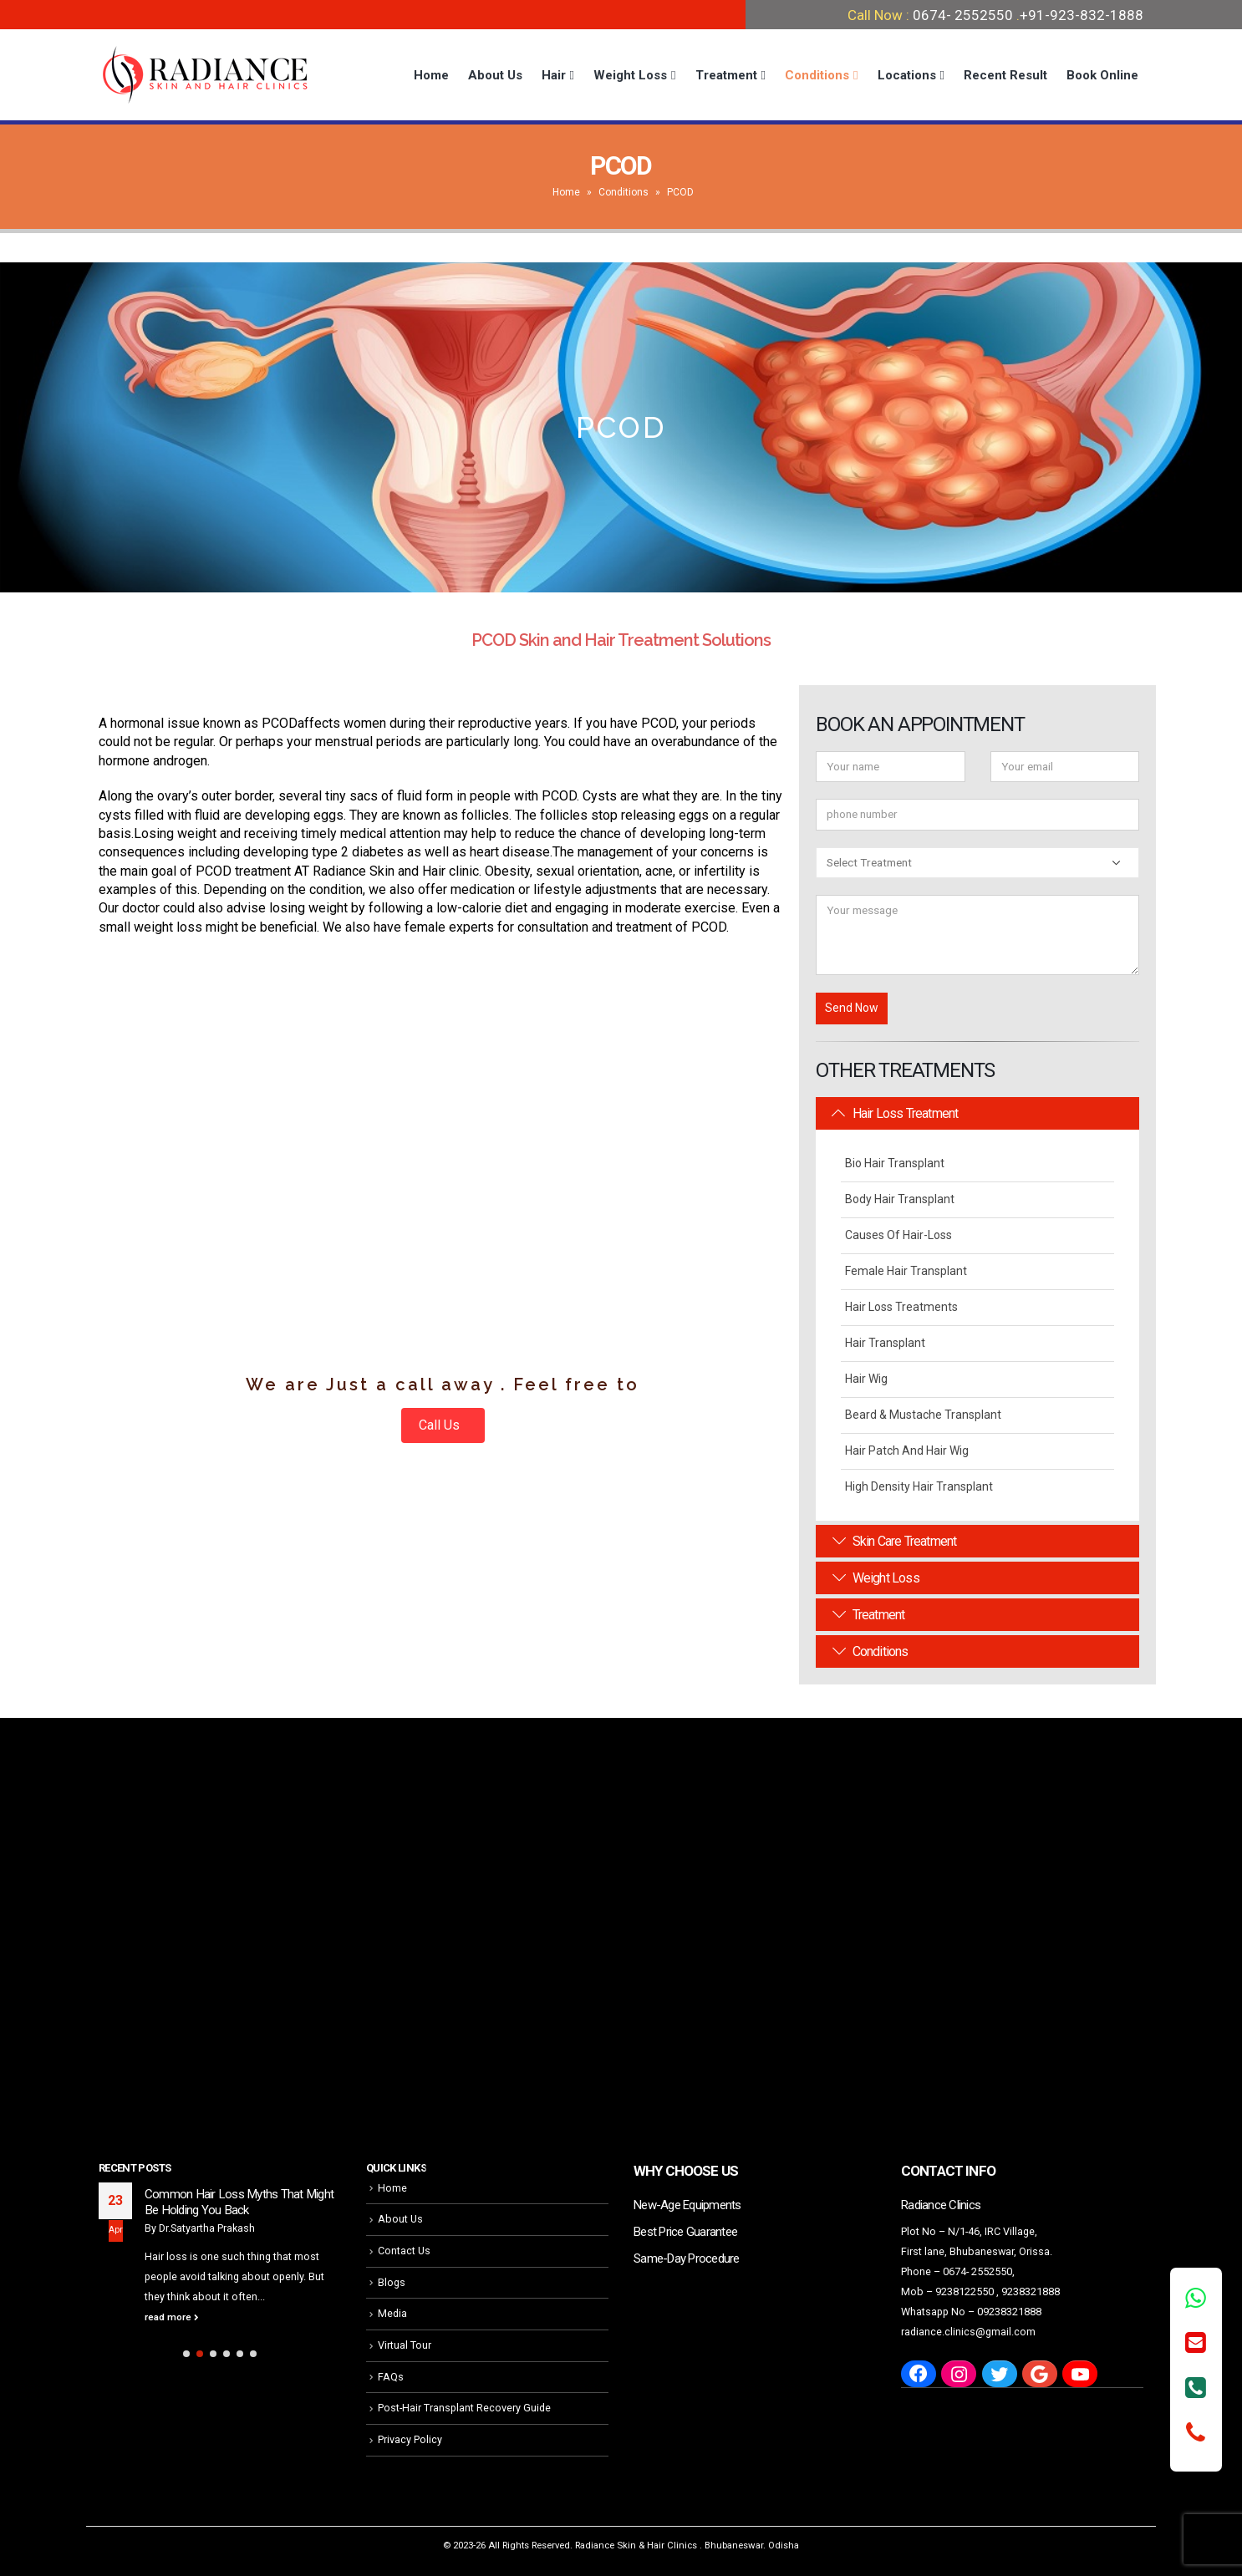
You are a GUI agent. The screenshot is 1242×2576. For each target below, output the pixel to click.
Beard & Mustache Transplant (923, 1414)
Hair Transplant (885, 1342)
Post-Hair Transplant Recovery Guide (464, 2407)
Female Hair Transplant (906, 1271)
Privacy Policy (410, 2439)
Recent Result (1005, 75)
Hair (554, 75)
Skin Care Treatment (894, 1541)
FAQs (391, 2376)
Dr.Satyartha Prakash (207, 2228)
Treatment (726, 75)
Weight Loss (630, 75)
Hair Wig (866, 1378)
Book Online (1102, 75)
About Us (495, 75)
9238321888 (1030, 2291)
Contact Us (404, 2250)
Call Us (441, 1425)
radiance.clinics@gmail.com (968, 2331)
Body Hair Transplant (899, 1199)
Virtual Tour (404, 2345)
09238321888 (1009, 2311)
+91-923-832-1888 (1081, 15)
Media (392, 2313)
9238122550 (964, 2291)
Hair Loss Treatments (901, 1306)
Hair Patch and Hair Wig (907, 1450)
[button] (186, 2353)
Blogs (391, 2282)
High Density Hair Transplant (919, 1486)
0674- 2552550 (963, 15)
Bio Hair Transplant (894, 1163)
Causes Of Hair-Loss (898, 1235)
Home (431, 75)
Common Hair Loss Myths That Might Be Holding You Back (239, 2202)
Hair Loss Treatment (895, 1113)
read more (172, 2317)
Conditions (817, 75)
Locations (907, 75)
